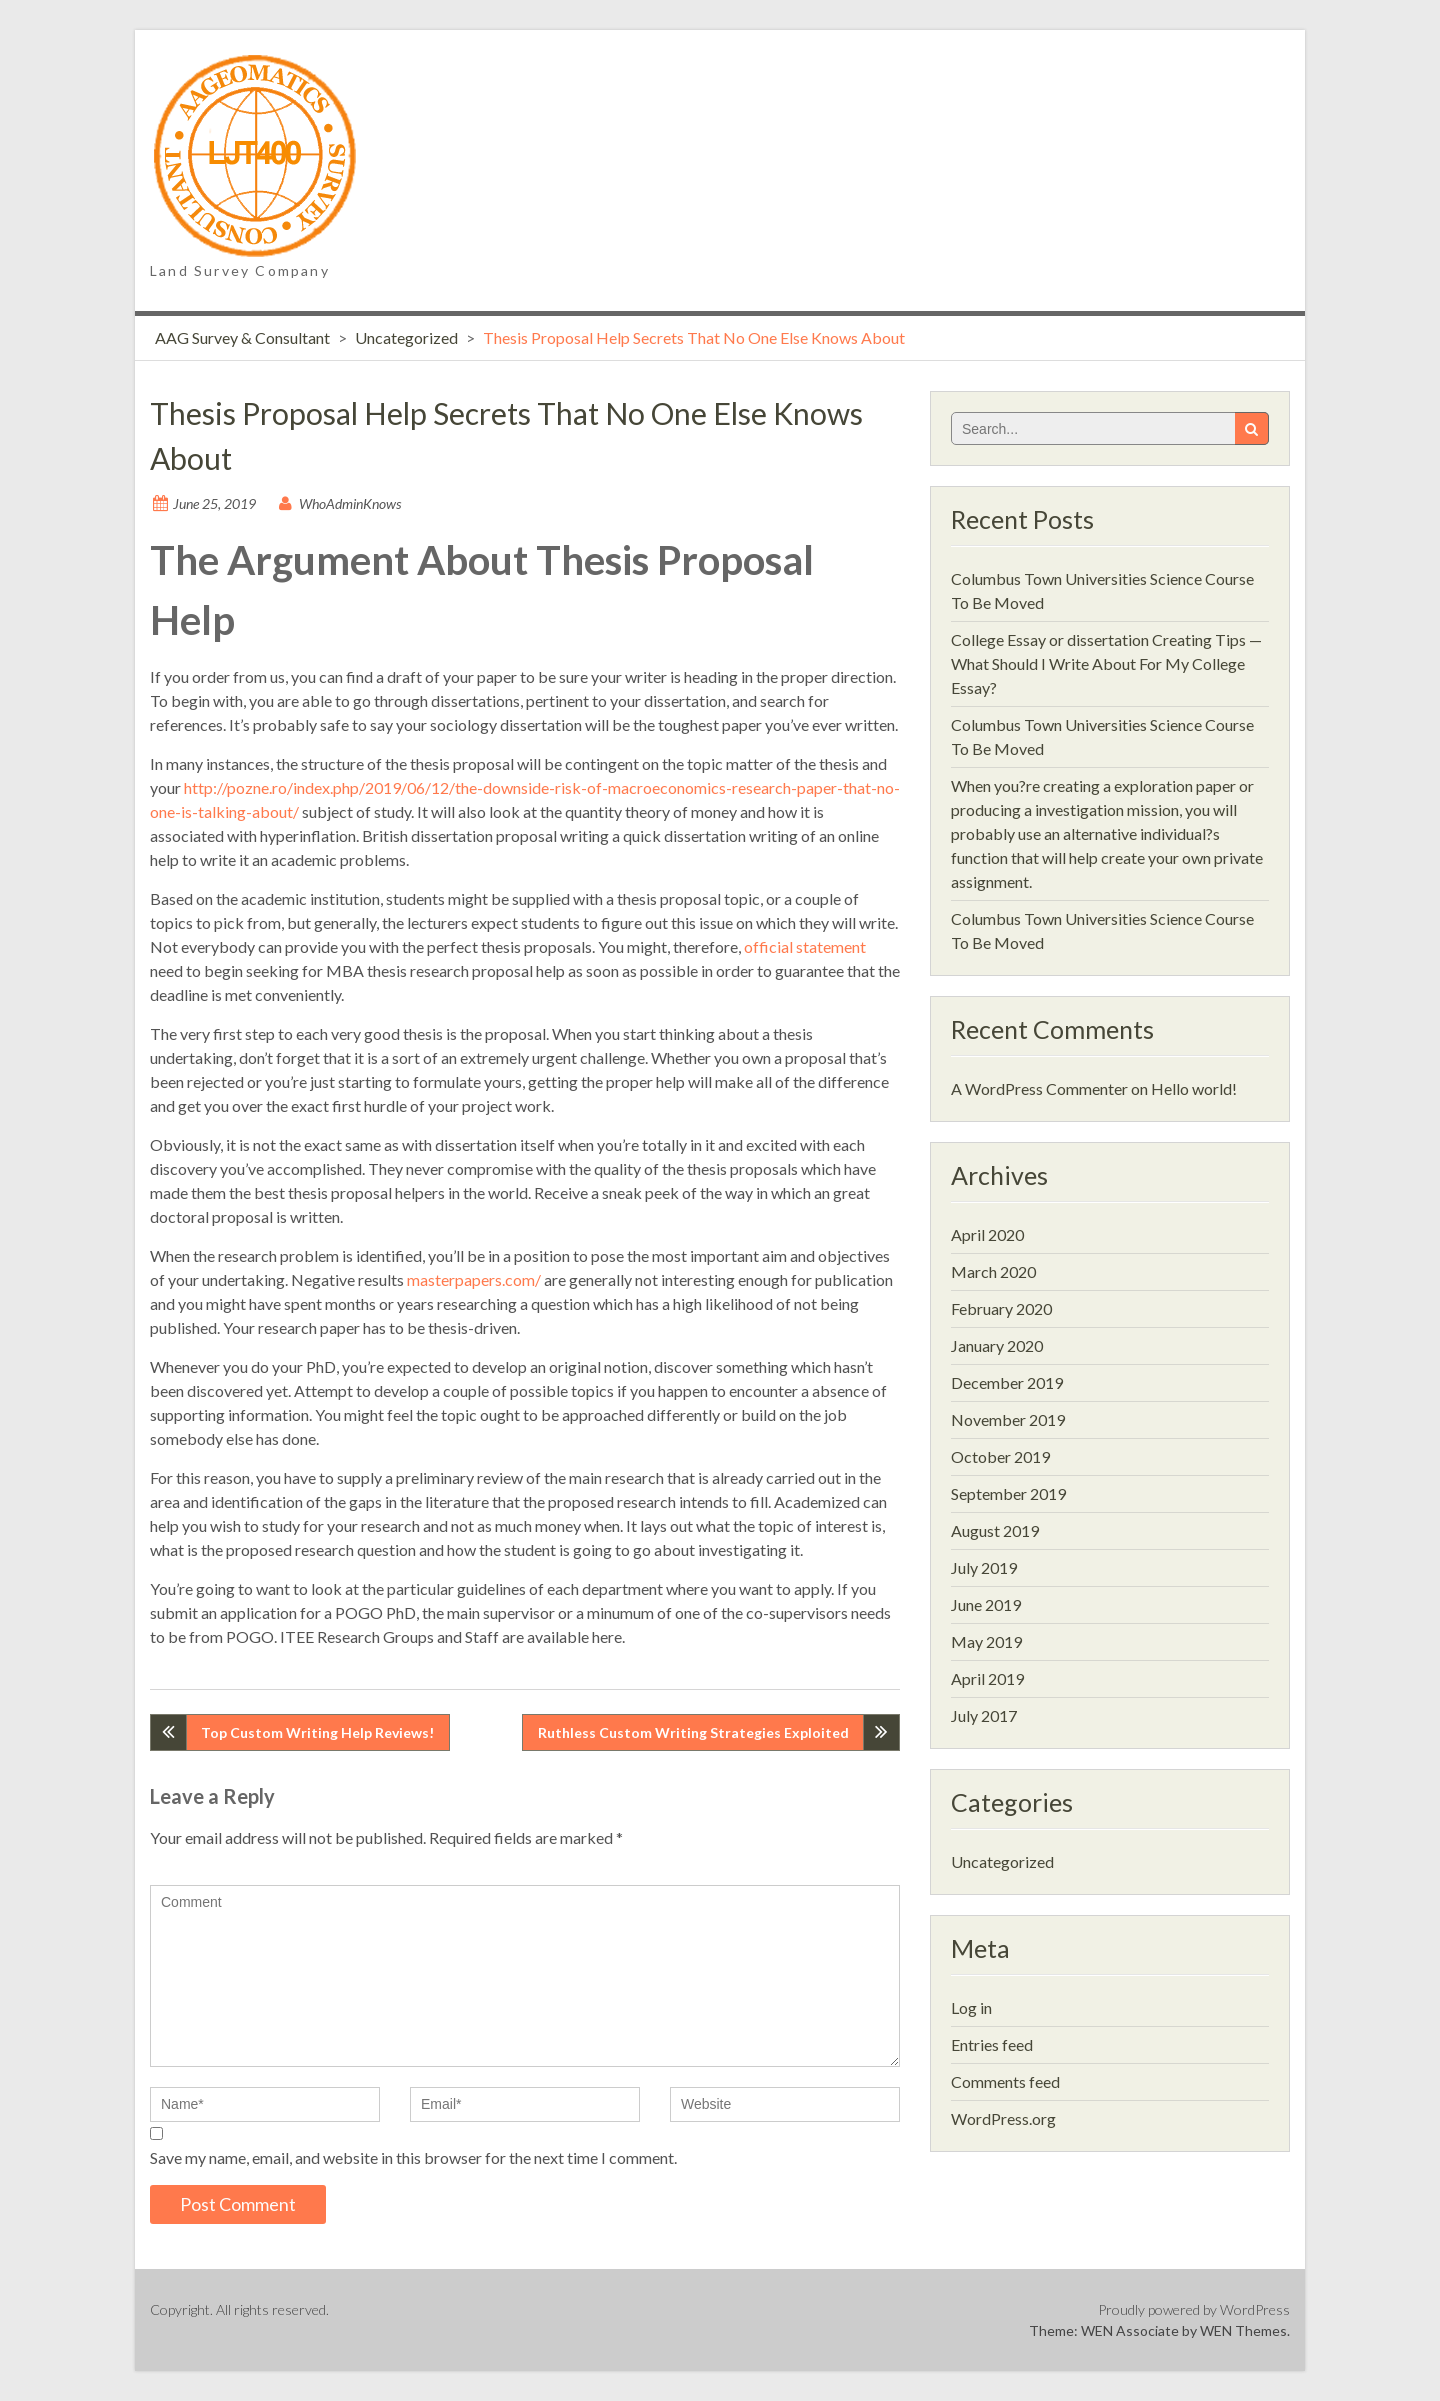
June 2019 (986, 1604)
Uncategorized (406, 337)
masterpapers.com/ (474, 1279)
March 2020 (993, 1271)
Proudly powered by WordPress (1194, 2309)
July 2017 (984, 1715)
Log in (971, 2007)
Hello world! (1194, 1088)
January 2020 (997, 1345)
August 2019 (995, 1530)
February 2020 (1001, 1308)
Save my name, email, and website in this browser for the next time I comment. (413, 2157)
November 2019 (1008, 1419)
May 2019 (986, 1641)
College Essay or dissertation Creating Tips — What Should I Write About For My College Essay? (1106, 663)
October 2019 (1000, 1456)
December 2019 (1007, 1382)
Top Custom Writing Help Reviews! (317, 1732)
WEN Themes (1243, 2330)
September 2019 (1008, 1493)
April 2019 (987, 1678)
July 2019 (984, 1567)
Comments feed (1005, 2081)
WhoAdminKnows (350, 503)
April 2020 (987, 1234)
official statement (805, 946)
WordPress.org (1003, 2118)
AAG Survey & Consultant (242, 337)
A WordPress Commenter (1039, 1088)
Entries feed (992, 2044)
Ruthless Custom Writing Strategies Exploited (693, 1732)
